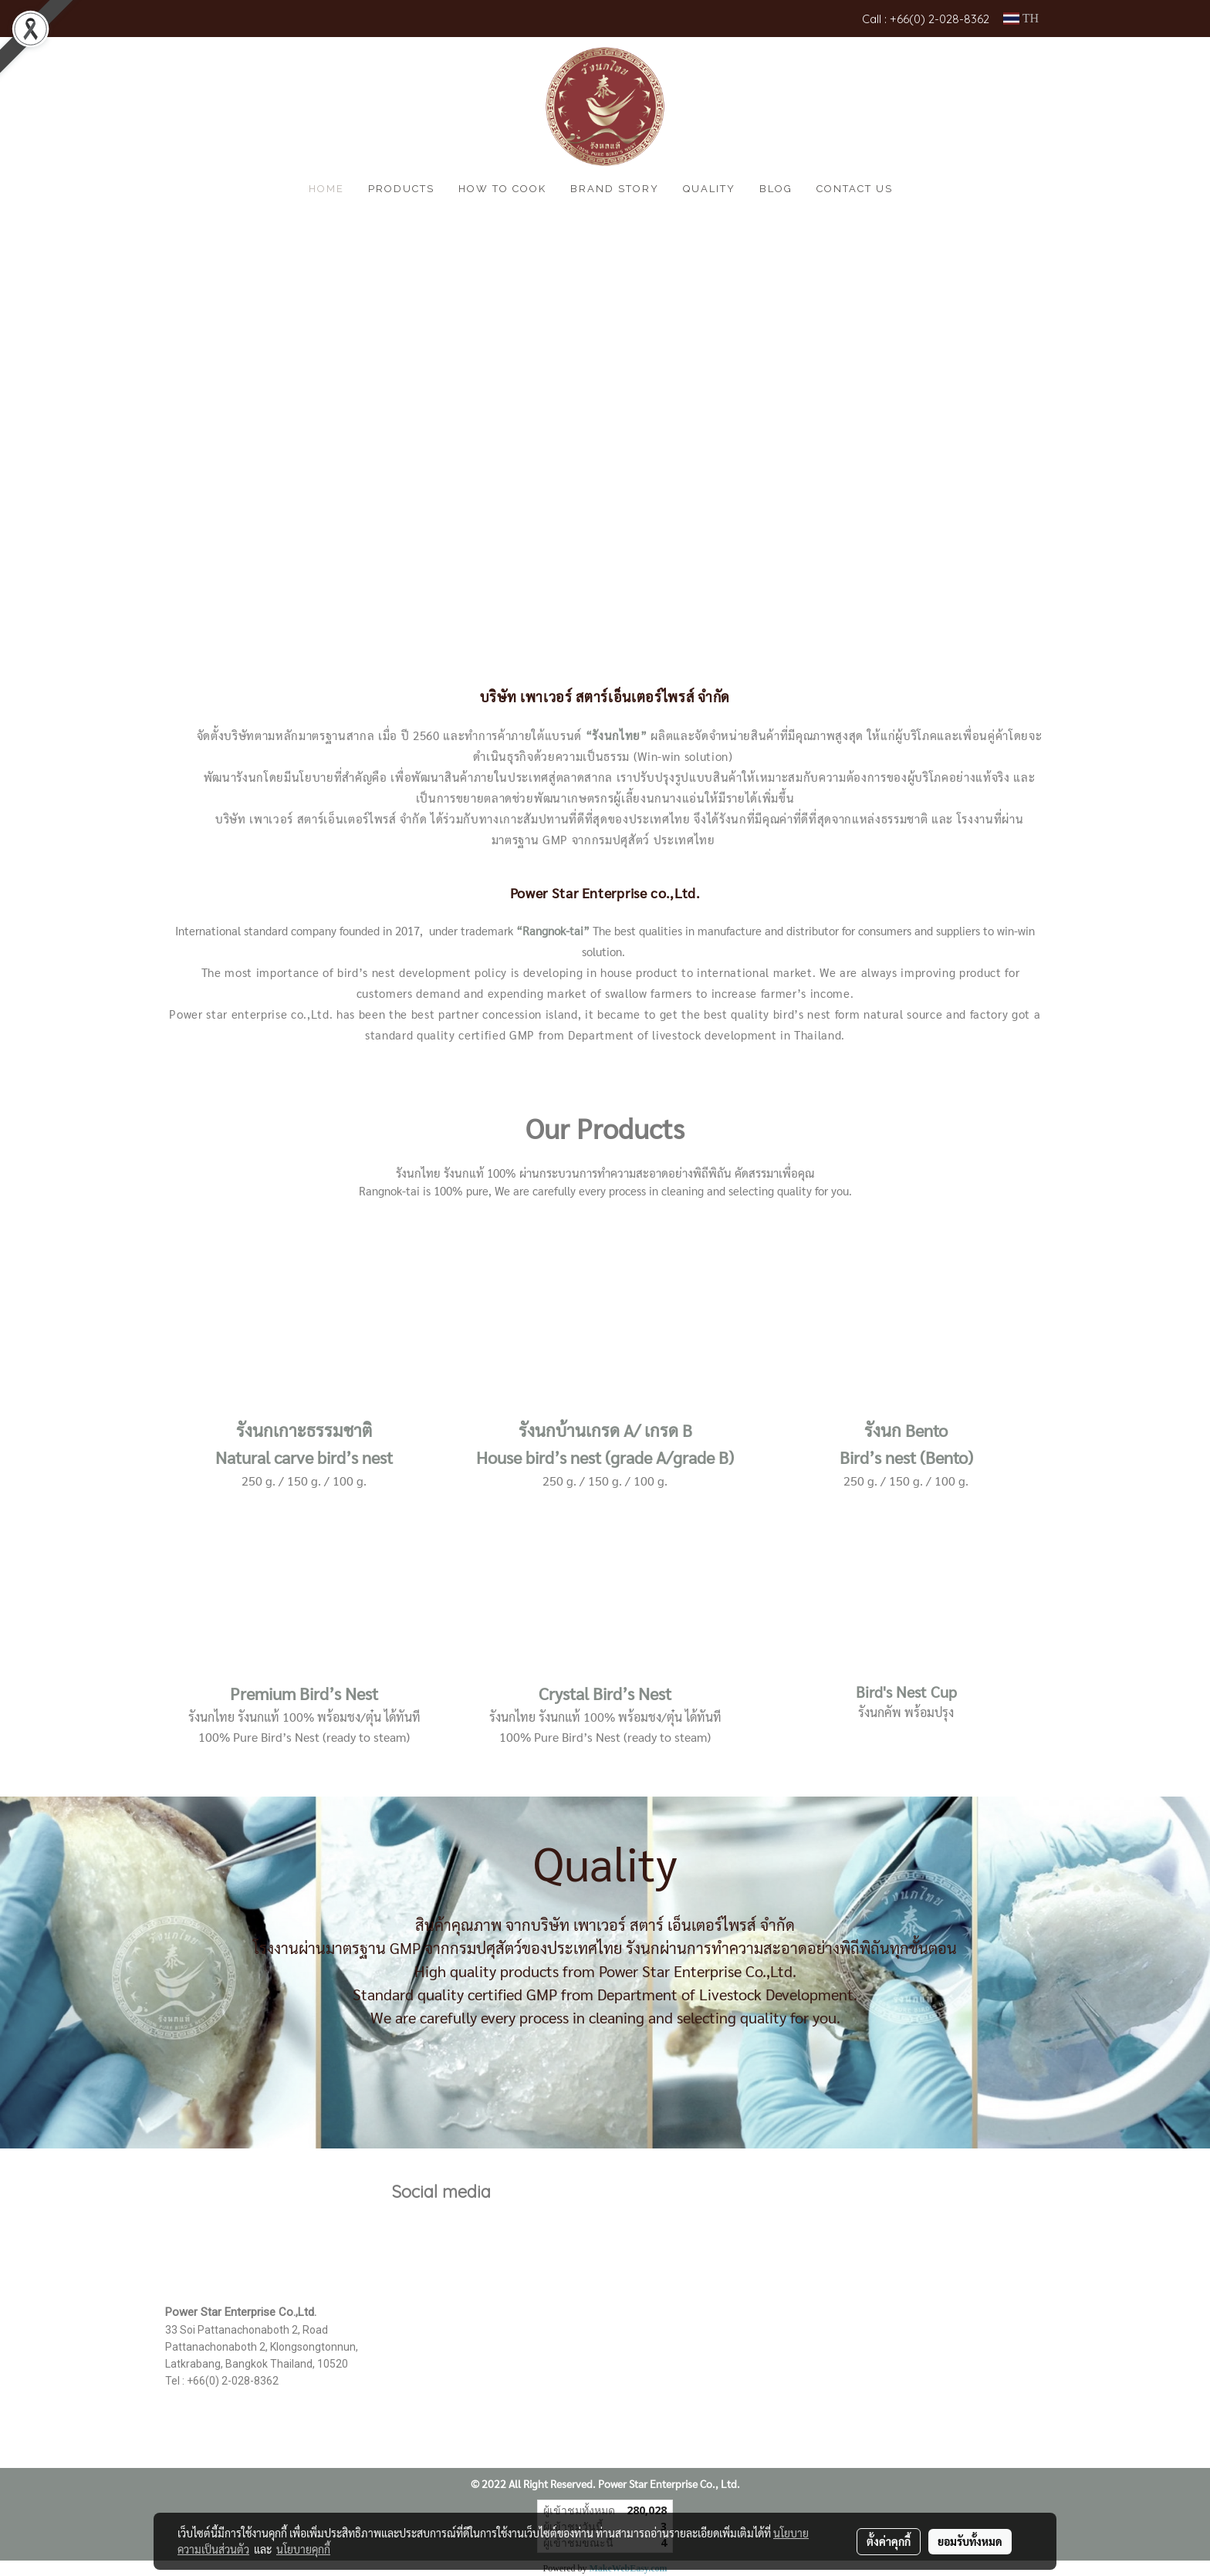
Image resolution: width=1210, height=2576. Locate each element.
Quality (709, 188)
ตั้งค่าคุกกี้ (889, 2541)
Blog (776, 188)
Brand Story (614, 188)
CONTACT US (854, 188)
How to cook (502, 188)
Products (401, 188)
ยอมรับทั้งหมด (970, 2541)
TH (1021, 18)
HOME (326, 188)
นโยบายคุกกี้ (303, 2549)
